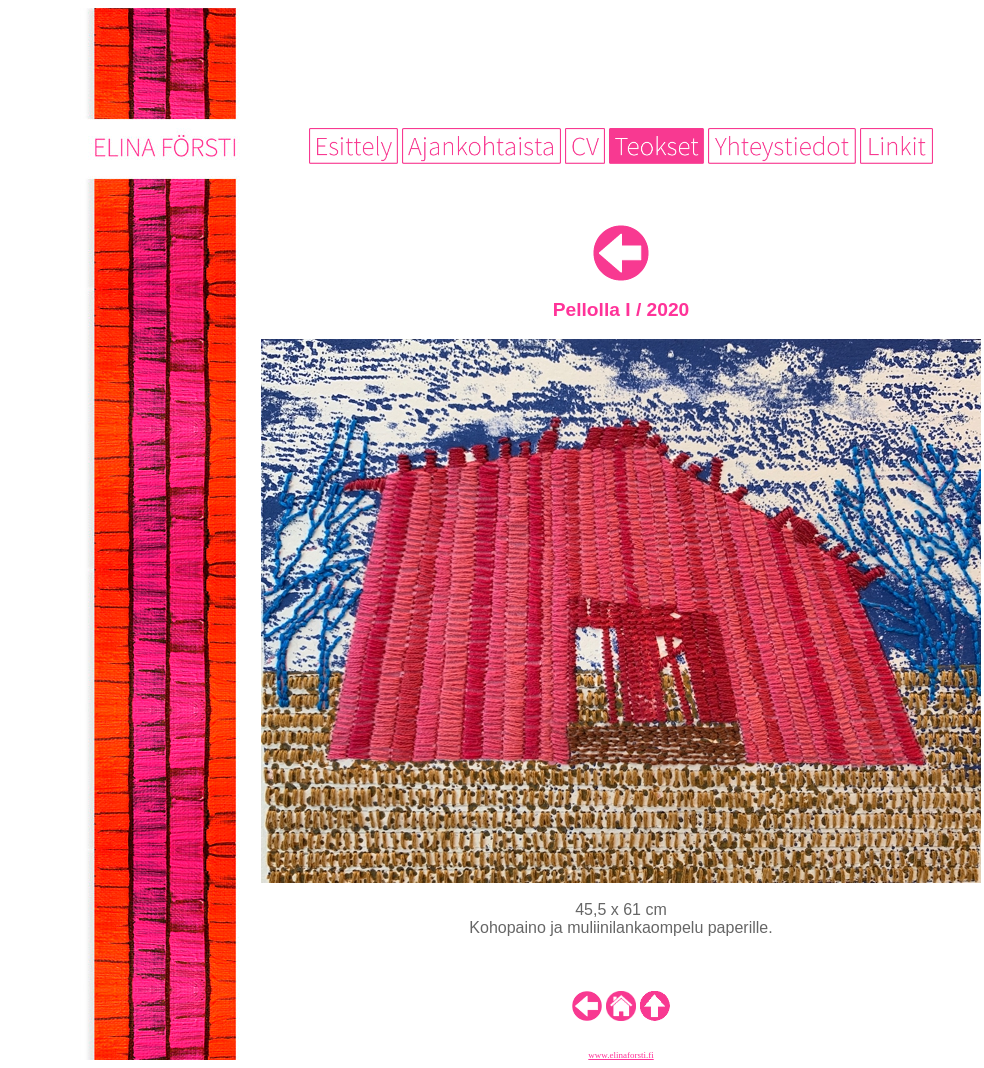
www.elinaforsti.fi (620, 1055)
